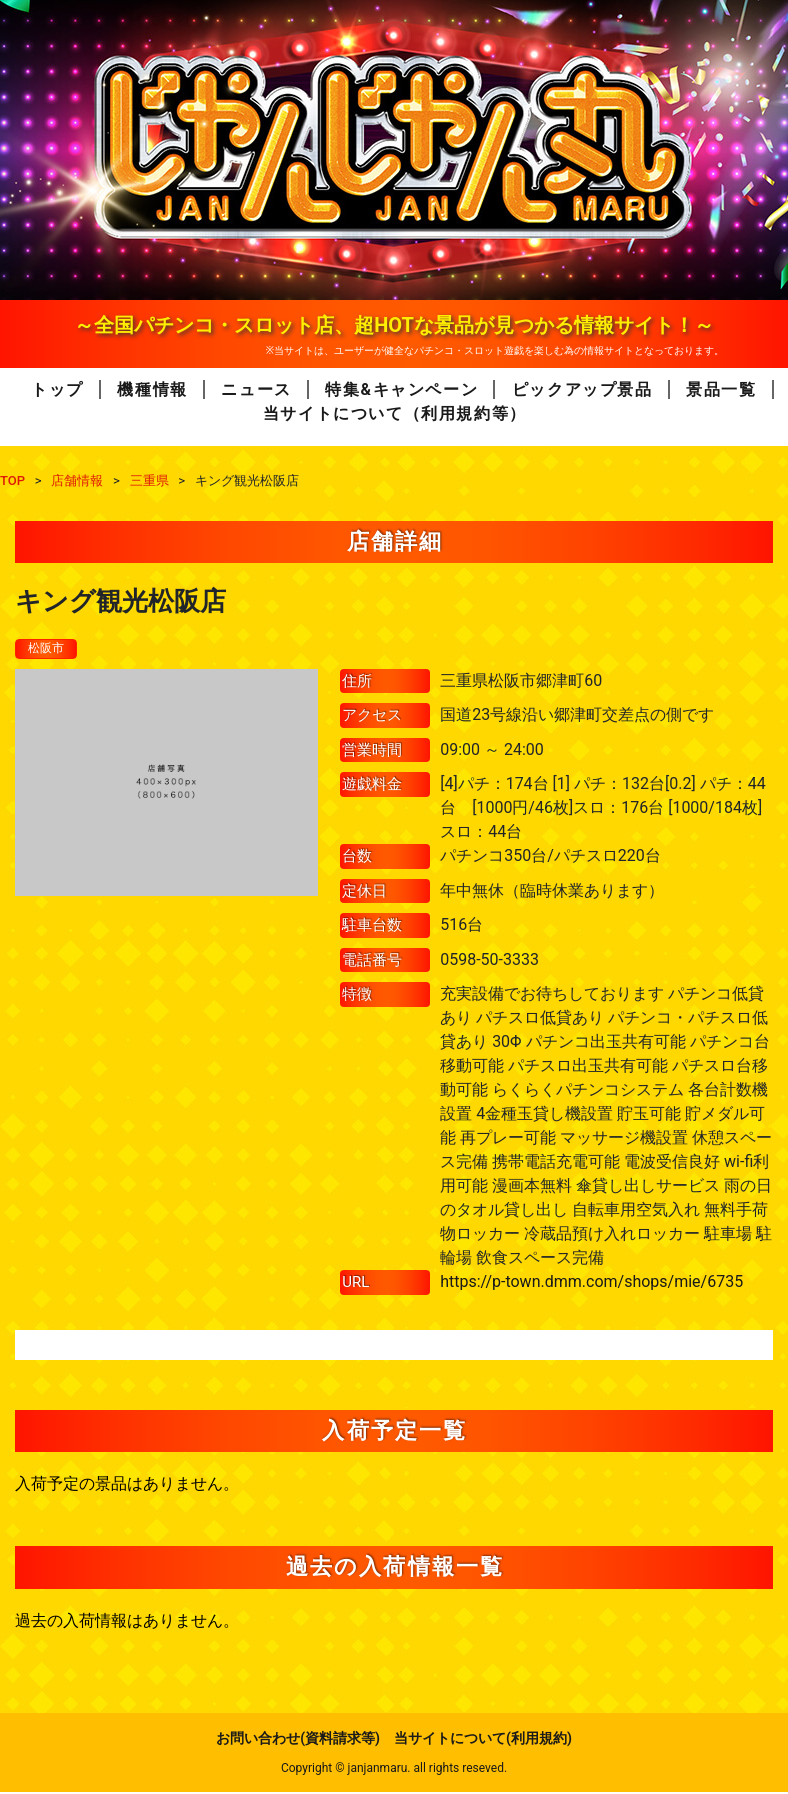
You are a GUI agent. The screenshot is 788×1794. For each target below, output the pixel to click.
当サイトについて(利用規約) (483, 1740)
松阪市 (49, 649)
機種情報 (152, 389)
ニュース (256, 389)
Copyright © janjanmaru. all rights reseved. (394, 1770)
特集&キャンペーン (401, 389)
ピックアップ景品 (582, 389)
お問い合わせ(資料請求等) (298, 1740)
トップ (57, 389)
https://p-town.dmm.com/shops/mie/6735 (591, 1283)
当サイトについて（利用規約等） (395, 413)
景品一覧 (721, 389)
